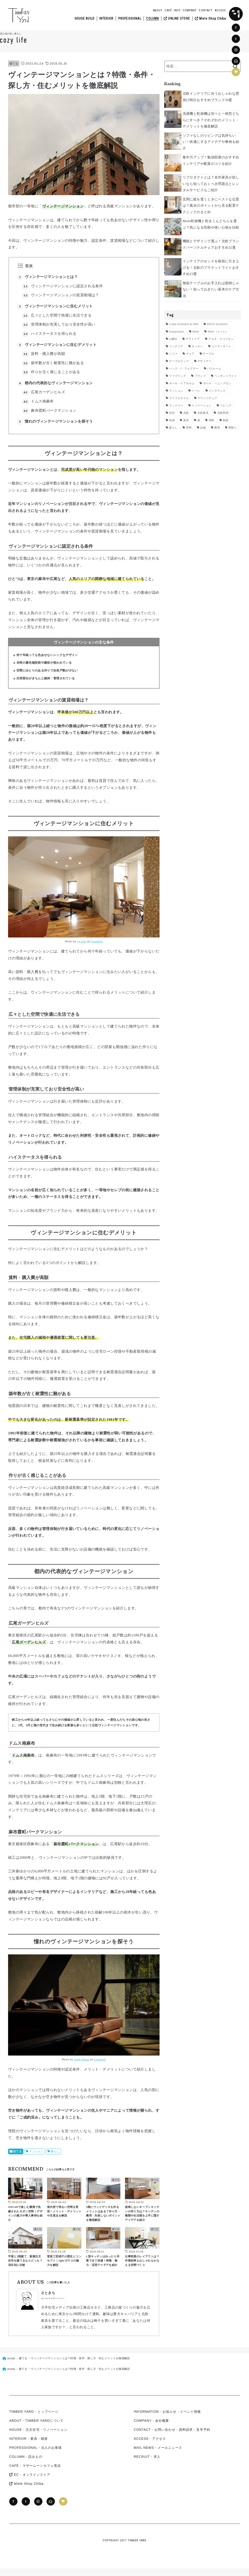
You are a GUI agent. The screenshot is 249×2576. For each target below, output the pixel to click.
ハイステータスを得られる (49, 333)
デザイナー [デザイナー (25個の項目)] (204, 361)
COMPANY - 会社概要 (151, 2420)
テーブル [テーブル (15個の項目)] (208, 353)
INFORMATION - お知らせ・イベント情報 (167, 2411)
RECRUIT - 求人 (147, 2456)
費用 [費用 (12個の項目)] (217, 427)
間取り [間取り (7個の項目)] (232, 427)
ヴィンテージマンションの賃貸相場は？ (60, 295)
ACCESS (220, 10)
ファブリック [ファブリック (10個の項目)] (177, 376)
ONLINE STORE (177, 18)
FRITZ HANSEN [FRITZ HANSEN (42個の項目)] (217, 324)
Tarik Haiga (81, 2059)
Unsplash (97, 941)
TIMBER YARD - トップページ (33, 2411)
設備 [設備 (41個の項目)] (203, 427)
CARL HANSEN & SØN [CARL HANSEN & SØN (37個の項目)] (184, 324)
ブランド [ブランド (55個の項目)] (200, 376)
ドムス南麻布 (37, 401)
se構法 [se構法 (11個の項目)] (173, 339)
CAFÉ (168, 10)
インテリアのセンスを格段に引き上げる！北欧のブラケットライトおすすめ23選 (211, 267)
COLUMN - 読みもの (25, 2456)
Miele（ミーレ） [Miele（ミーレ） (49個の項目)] (218, 331)
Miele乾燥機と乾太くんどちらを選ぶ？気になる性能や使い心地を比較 (211, 224)
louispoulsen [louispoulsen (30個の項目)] (176, 331)
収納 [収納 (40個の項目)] (172, 420)
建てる (13, 63)
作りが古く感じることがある (51, 372)
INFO (177, 10)
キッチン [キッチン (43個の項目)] (197, 346)
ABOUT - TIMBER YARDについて (36, 2420)
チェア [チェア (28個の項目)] (190, 353)
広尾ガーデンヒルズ (43, 392)
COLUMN (152, 18)
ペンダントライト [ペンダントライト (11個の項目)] (225, 376)
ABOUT (158, 10)
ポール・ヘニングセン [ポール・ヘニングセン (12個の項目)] (217, 383)
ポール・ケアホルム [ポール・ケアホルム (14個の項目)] (182, 383)
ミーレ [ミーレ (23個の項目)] (196, 390)
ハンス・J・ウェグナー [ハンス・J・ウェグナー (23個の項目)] (184, 368)
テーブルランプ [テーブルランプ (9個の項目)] (179, 361)
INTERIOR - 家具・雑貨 (28, 2438)
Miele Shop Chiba (210, 18)
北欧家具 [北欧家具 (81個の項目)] (203, 412)
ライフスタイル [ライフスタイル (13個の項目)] (179, 398)
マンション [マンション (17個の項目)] (176, 390)
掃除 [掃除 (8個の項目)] (211, 420)
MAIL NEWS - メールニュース (158, 2447)
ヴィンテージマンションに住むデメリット (57, 344)
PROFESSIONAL (129, 18)
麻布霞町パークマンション (49, 410)
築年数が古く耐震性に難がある (53, 363)
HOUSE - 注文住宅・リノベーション (38, 2429)
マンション (36, 2151)
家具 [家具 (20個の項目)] (186, 420)
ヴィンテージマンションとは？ (47, 277)
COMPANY (190, 10)
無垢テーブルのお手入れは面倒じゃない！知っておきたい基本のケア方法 (211, 289)
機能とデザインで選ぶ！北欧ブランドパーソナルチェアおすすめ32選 (211, 244)
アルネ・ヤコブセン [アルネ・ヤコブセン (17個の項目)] (221, 339)
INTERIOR (106, 18)
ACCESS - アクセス (150, 2438)
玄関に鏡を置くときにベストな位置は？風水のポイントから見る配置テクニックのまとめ (211, 205)
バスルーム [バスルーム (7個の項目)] (214, 368)
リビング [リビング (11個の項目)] (225, 405)
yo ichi (81, 941)
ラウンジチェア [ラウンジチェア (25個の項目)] (207, 398)
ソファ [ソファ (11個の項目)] (173, 353)
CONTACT (205, 10)
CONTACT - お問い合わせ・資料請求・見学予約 (172, 2429)
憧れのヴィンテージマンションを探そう (55, 421)
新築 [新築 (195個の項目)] (225, 420)
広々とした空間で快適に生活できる (57, 315)
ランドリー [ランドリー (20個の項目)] (176, 405)
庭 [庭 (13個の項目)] (198, 420)
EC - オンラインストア (29, 2474)
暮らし (55, 2151)
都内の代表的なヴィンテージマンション (55, 383)
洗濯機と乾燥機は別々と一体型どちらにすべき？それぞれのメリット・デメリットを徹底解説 (211, 120)
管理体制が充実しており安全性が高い (58, 324)
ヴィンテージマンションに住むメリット (55, 306)
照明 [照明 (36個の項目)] (189, 427)
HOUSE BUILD (85, 18)
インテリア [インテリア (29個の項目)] (176, 346)
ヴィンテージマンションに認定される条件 (62, 286)
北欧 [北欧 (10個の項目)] (186, 412)
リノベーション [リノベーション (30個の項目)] (201, 405)
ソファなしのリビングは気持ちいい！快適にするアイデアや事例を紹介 (211, 142)
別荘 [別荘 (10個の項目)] (172, 412)
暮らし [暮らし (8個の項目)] (173, 427)
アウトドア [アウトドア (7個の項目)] (193, 339)
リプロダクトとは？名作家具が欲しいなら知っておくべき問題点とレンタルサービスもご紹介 (211, 183)
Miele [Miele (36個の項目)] (195, 331)
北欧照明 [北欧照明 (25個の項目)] (222, 412)
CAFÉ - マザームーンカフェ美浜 (35, 2465)
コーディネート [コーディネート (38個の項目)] (221, 346)
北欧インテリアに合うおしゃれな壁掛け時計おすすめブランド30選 (211, 97)
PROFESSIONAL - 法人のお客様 (35, 2447)
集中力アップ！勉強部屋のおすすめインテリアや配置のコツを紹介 (211, 160)
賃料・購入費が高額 (43, 353)
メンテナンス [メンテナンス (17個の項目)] (217, 390)
